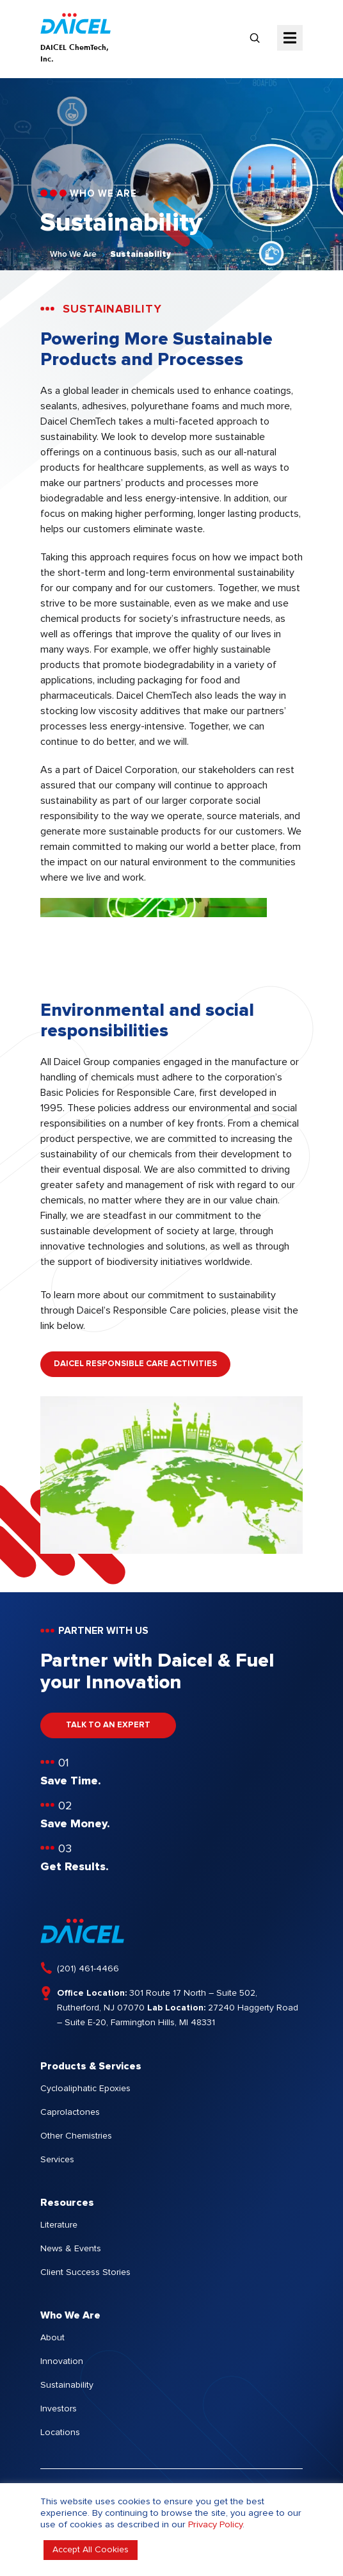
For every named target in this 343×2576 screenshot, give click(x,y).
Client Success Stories (85, 2272)
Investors (58, 2408)
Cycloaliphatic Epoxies (85, 2088)
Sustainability (140, 254)
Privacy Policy (215, 2524)
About (52, 2337)
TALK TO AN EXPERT (108, 1725)
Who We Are (73, 254)
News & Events (70, 2248)
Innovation (61, 2361)
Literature (58, 2225)
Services (57, 2159)
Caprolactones (70, 2112)
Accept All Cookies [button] (90, 2549)
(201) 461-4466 (88, 1968)
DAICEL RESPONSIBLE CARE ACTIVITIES (135, 1364)
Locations (60, 2432)
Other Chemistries (76, 2136)
